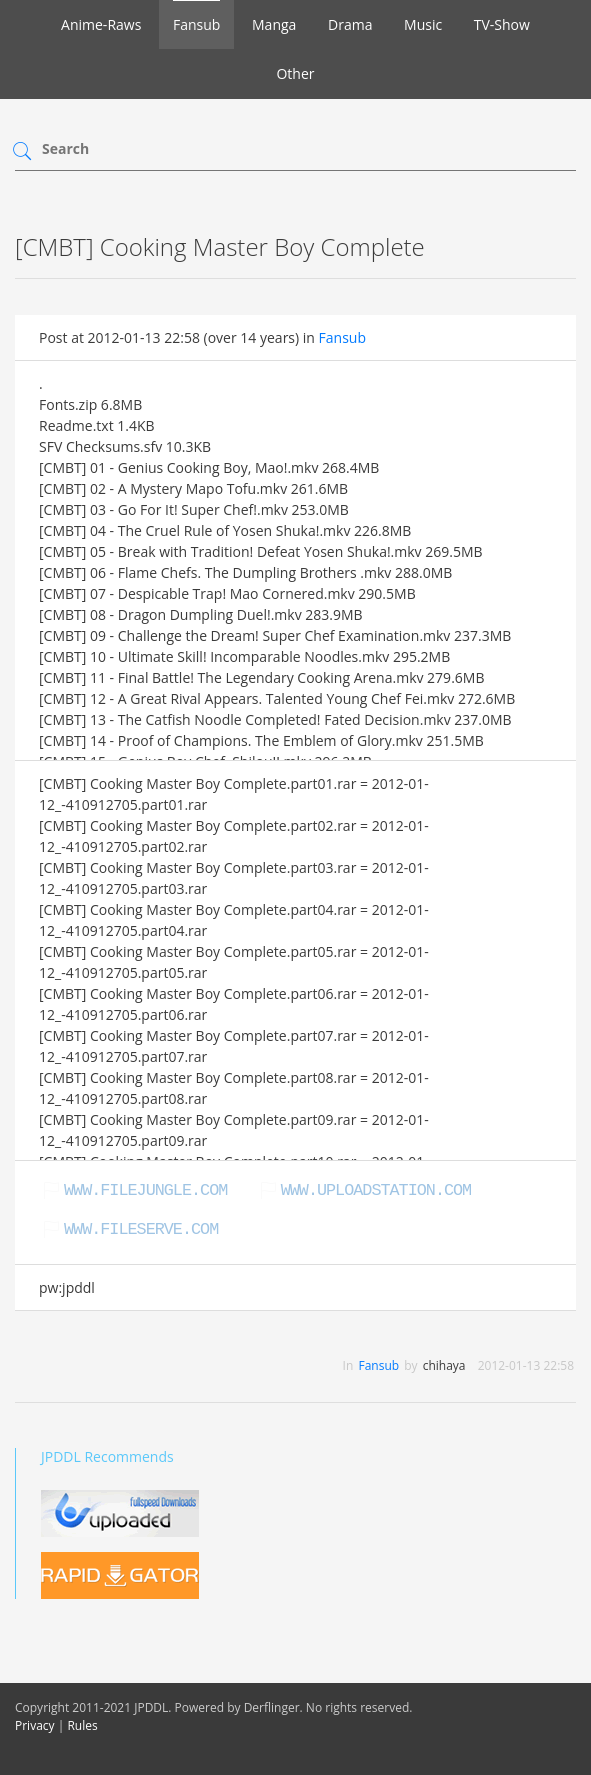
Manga (274, 24)
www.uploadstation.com (376, 1190)
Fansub (196, 24)
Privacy (35, 1725)
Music (423, 24)
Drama (350, 24)
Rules (82, 1725)
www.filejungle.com (145, 1190)
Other (295, 73)
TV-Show (502, 24)
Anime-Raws (101, 24)
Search (65, 148)
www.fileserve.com (141, 1229)
